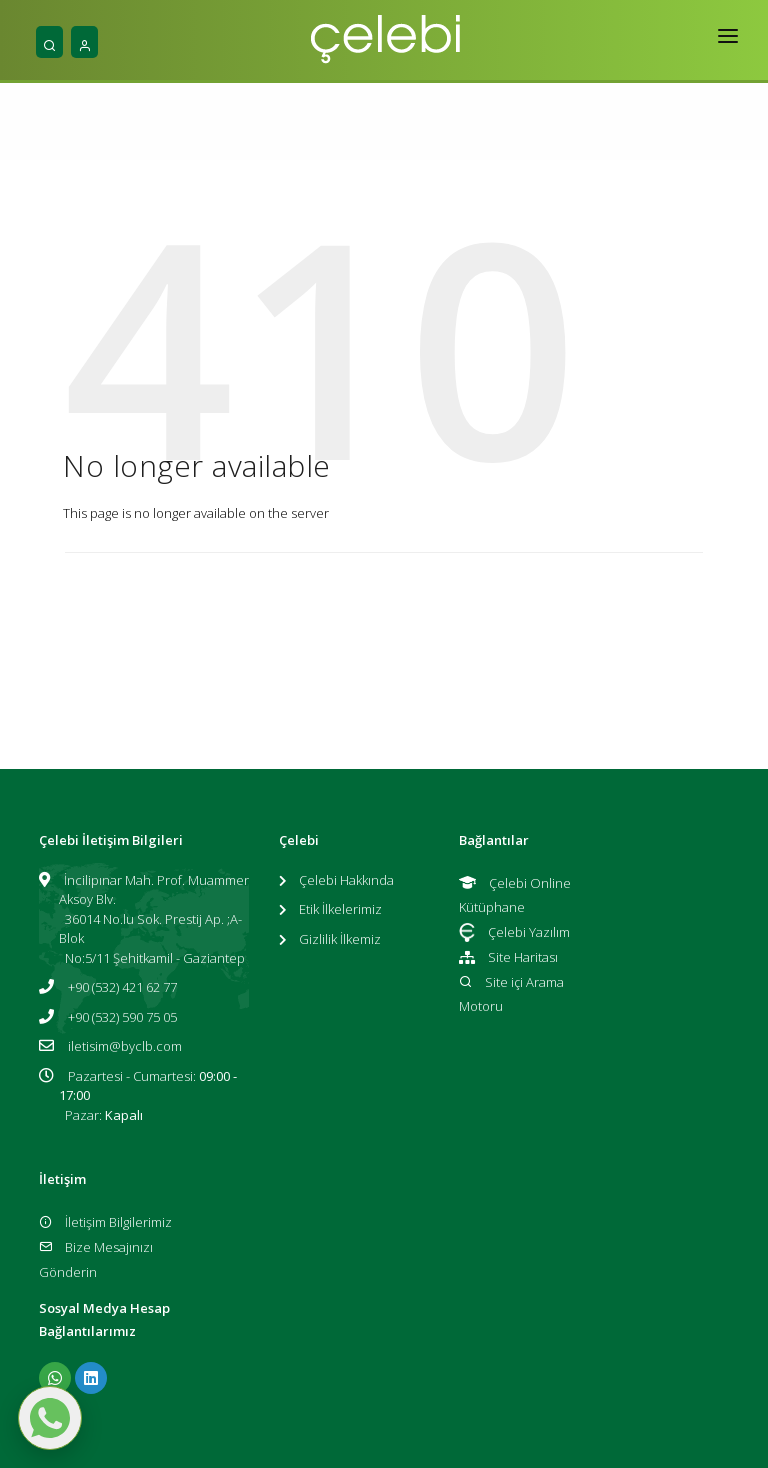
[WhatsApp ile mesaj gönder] (50, 1418)
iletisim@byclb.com (125, 1046)
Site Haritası (508, 957)
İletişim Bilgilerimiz (105, 1222)
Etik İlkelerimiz (340, 909)
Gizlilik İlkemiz (340, 939)
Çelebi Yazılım (514, 932)
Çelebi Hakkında (346, 880)
